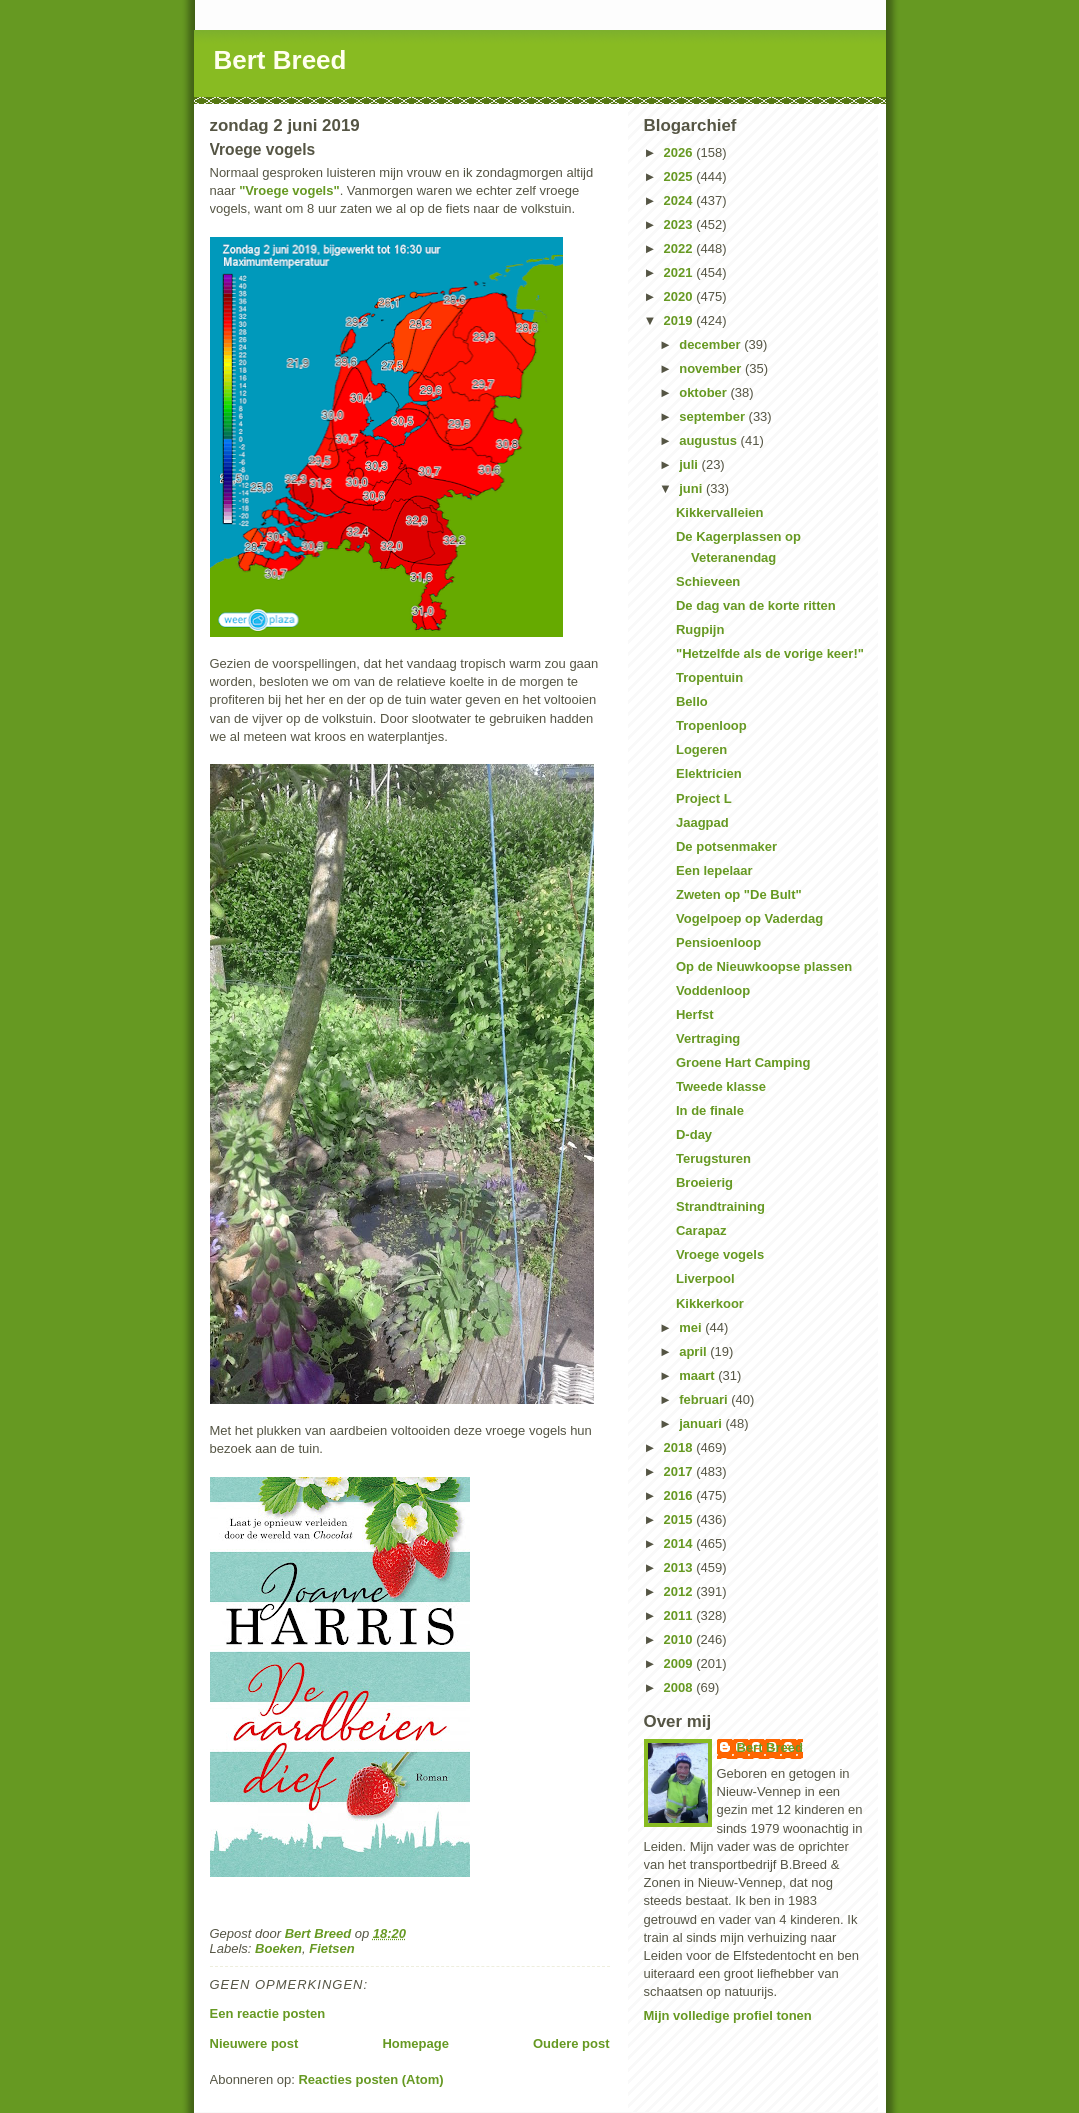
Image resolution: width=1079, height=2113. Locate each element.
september (713, 416)
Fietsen (332, 1948)
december (711, 344)
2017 (680, 1471)
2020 (680, 296)
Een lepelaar (714, 870)
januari (702, 1423)
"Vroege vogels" (289, 190)
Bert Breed (280, 60)
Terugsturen (713, 1158)
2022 (680, 248)
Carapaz (701, 1230)
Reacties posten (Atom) (370, 2079)
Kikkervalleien (719, 512)
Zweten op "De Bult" (739, 894)
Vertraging (708, 1038)
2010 (680, 1639)
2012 (680, 1591)
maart (698, 1375)
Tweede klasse (721, 1086)
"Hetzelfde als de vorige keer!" (770, 653)
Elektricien (709, 773)
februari (705, 1399)
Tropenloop (711, 725)
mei (692, 1327)
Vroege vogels (720, 1254)
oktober (704, 392)
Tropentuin (709, 677)
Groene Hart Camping (743, 1062)
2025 (680, 176)
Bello (692, 701)
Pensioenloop (718, 942)
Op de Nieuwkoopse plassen (764, 966)
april (694, 1351)
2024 (680, 200)
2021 (680, 272)
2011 (680, 1615)
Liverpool (705, 1278)
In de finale (710, 1110)
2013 (680, 1567)
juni (692, 488)
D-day (694, 1134)
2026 (680, 152)
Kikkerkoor (710, 1303)
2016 (680, 1495)
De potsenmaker (726, 846)
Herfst (695, 1014)
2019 (680, 320)
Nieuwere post (254, 2043)
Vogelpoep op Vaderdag (749, 918)
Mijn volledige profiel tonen (728, 2015)
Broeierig (704, 1182)
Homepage (415, 2043)
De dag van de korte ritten (756, 605)
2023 (680, 224)
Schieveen (708, 581)
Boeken (278, 1948)
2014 (680, 1543)
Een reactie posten (268, 2013)
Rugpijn (700, 629)
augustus (709, 440)
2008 (680, 1687)
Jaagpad (702, 822)
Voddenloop (713, 990)
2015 (680, 1519)
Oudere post (571, 2043)
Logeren (701, 749)
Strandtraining (720, 1206)
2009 (680, 1663)
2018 (680, 1447)
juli (690, 464)
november (712, 368)
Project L (704, 798)
